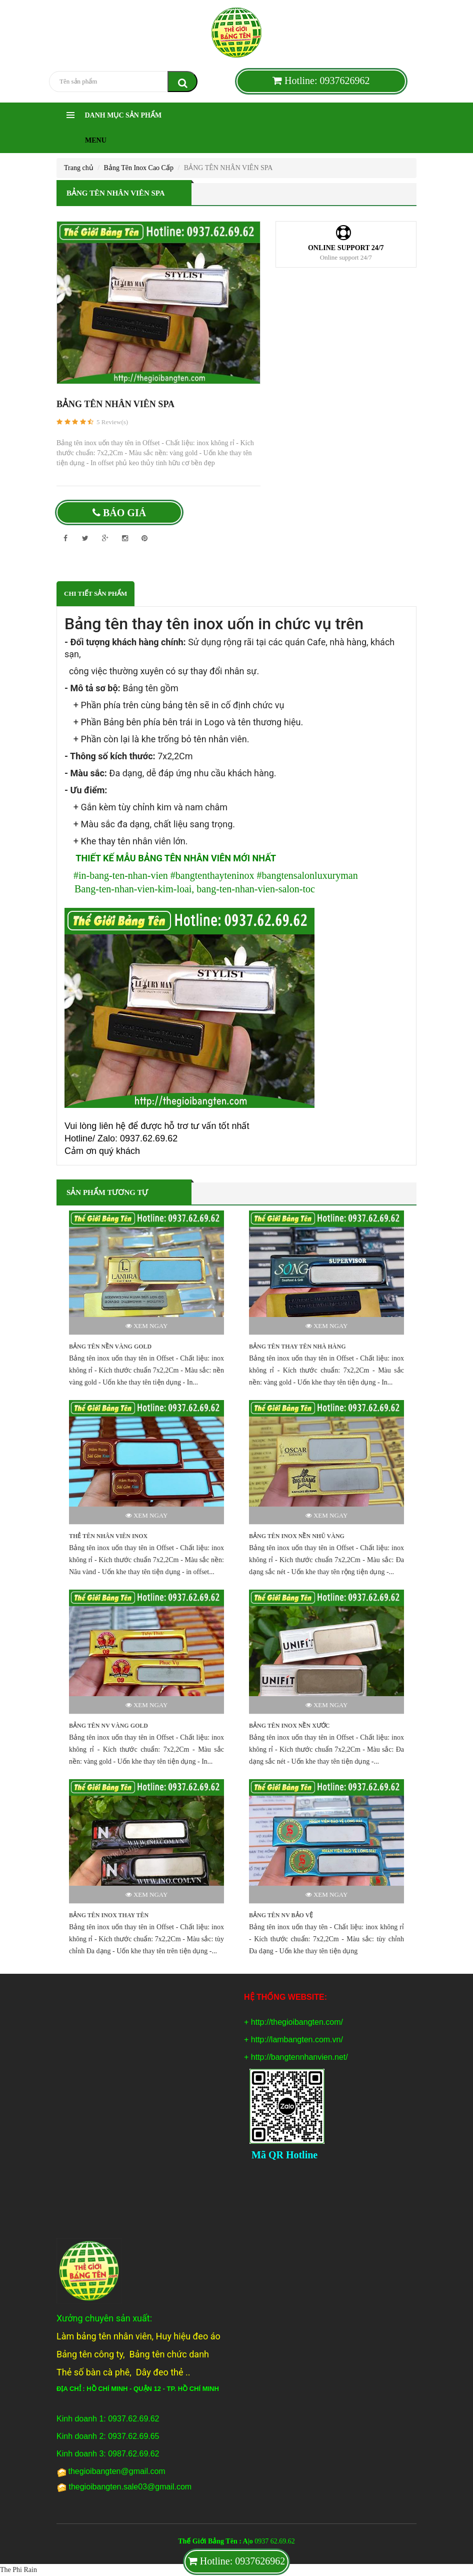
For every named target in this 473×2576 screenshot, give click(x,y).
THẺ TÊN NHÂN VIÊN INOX (108, 1536)
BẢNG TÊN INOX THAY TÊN (108, 1915)
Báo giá (119, 512)
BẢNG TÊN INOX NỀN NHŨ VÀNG (296, 1536)
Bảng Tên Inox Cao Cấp (139, 168)
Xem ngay (147, 1326)
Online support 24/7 (346, 248)
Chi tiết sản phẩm (95, 593)
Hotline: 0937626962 (321, 80)
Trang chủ (79, 168)
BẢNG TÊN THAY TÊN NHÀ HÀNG (297, 1346)
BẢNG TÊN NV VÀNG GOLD (108, 1725)
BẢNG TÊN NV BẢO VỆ (281, 1915)
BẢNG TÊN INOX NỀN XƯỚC (289, 1725)
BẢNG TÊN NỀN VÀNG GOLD (110, 1346)
